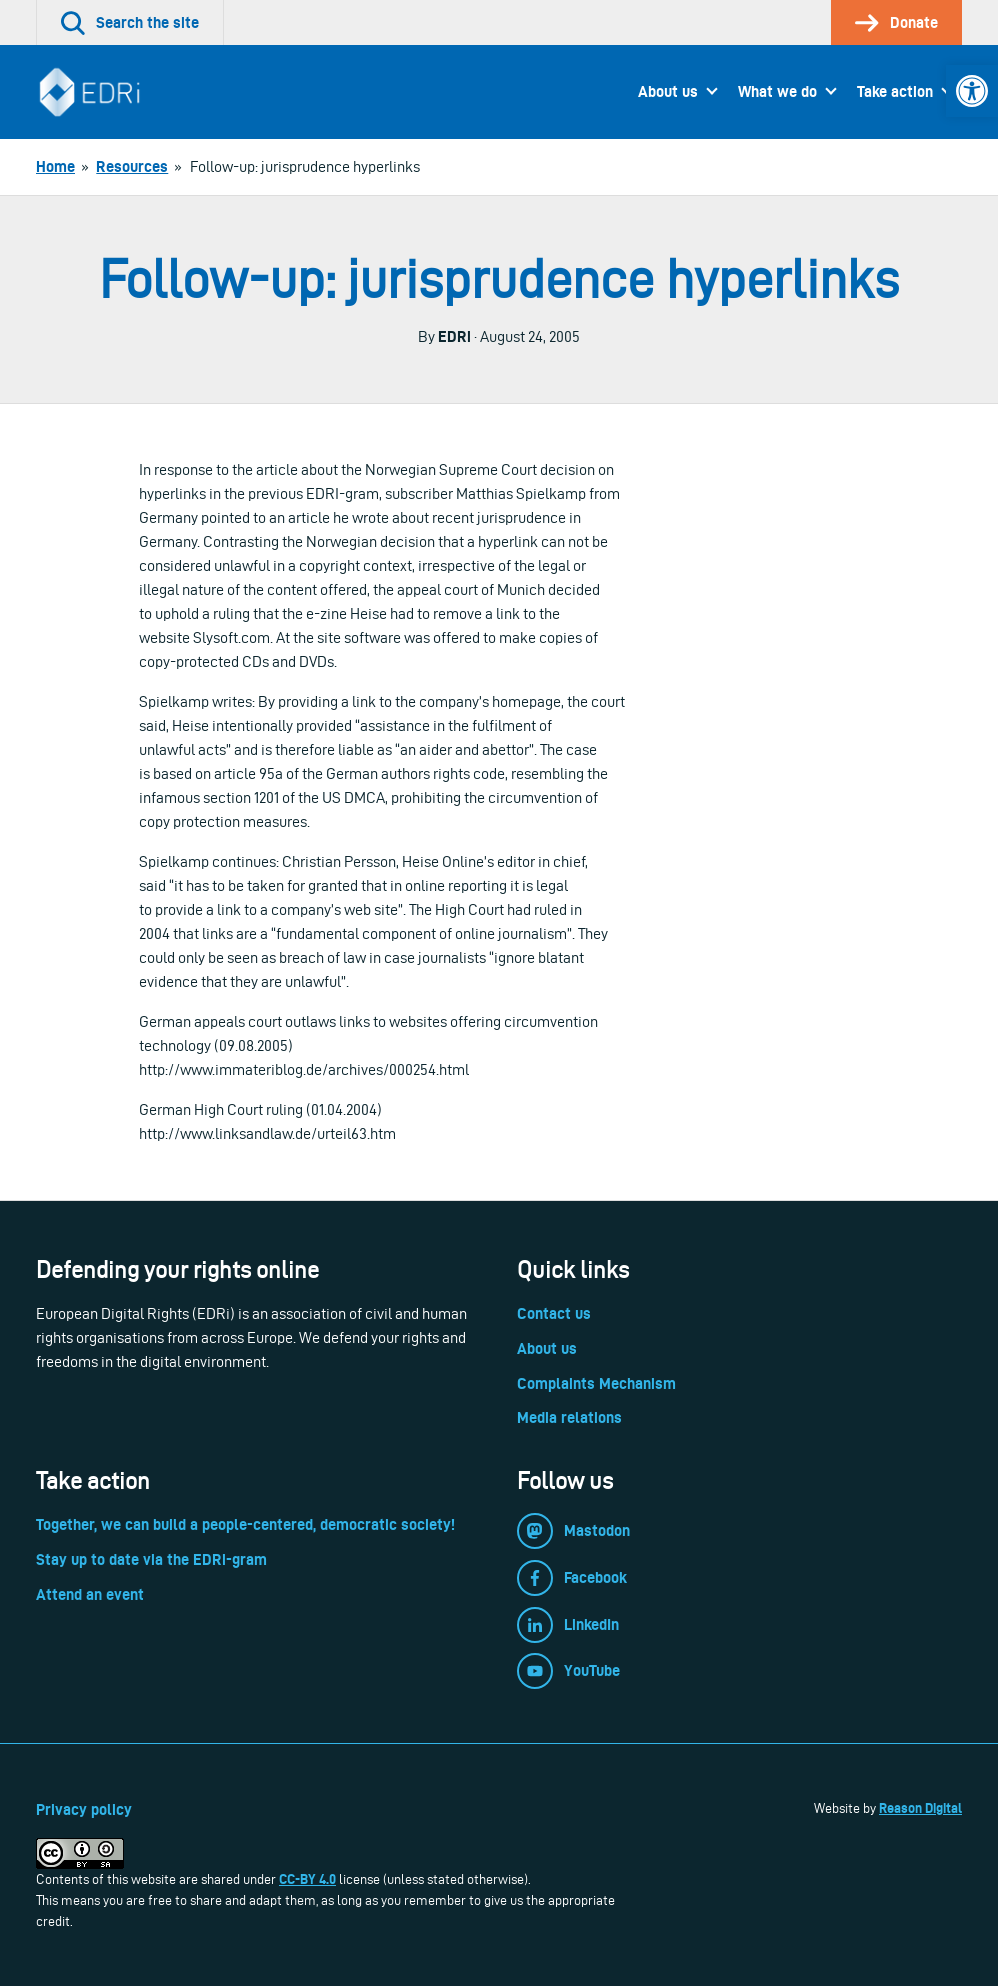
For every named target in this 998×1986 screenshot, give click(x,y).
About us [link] (668, 91)
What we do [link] (777, 91)
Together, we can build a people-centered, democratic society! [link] (245, 1524)
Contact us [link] (554, 1313)
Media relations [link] (569, 1417)
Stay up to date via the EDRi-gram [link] (151, 1559)
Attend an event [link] (90, 1594)
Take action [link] (895, 91)
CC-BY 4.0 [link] (307, 1879)
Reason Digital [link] (920, 1808)
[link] (972, 91)
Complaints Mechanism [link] (596, 1383)
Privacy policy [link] (84, 1809)
